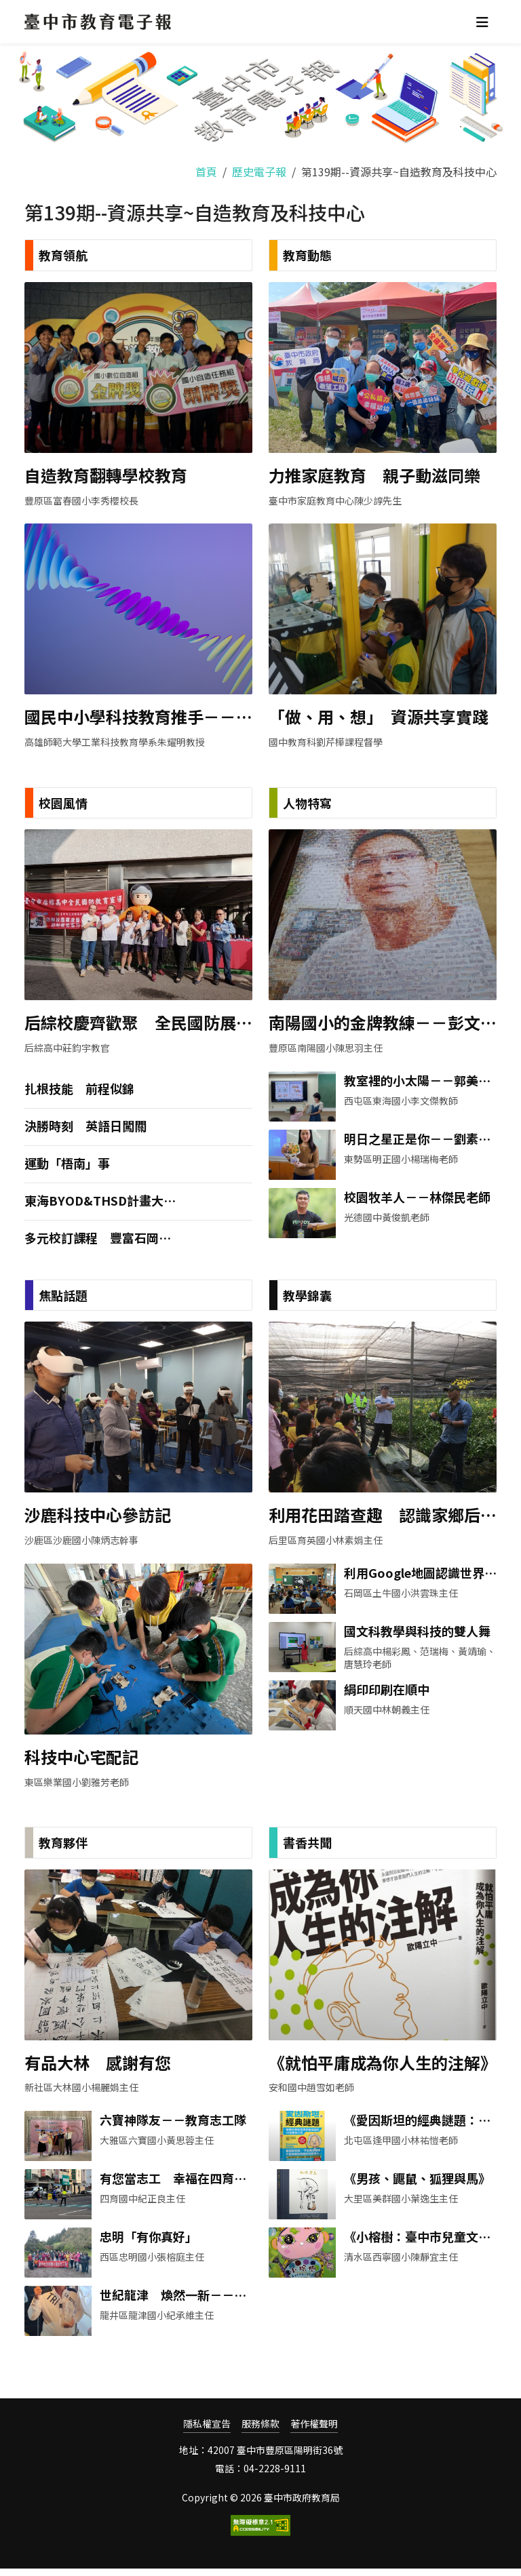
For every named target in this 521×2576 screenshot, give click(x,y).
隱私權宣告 (207, 2431)
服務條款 (260, 2431)
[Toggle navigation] (482, 22)
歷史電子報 (259, 171)
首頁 (206, 171)
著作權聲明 (314, 2431)
